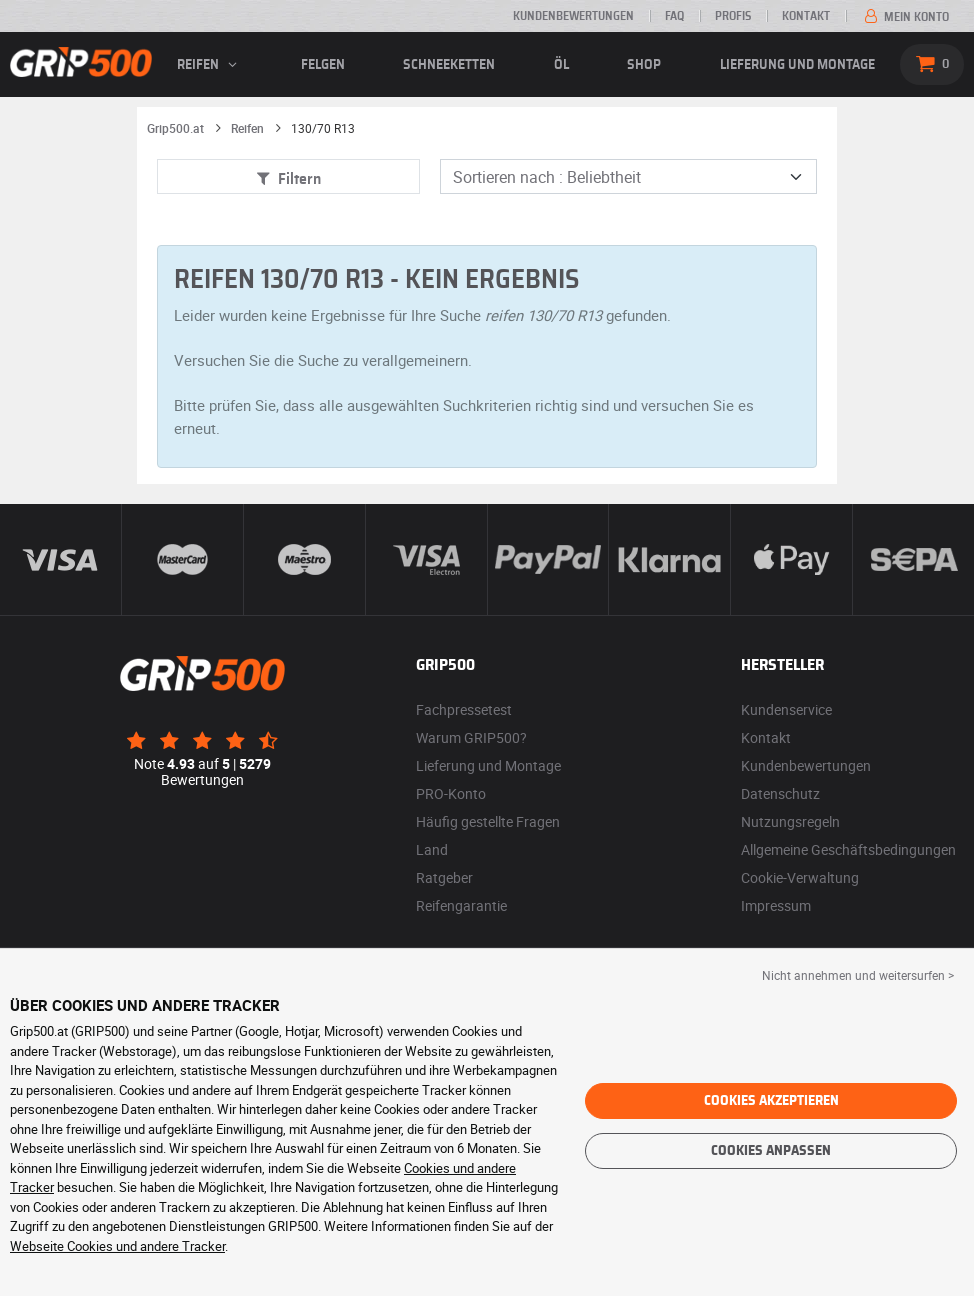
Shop (644, 65)
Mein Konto (905, 17)
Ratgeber (444, 877)
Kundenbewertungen (573, 16)
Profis (733, 16)
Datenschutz (780, 793)
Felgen (323, 65)
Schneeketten (449, 65)
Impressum (776, 905)
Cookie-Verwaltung (800, 877)
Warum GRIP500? (471, 737)
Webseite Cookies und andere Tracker (117, 1246)
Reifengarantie (461, 905)
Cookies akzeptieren (771, 1101)
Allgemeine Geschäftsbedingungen (848, 849)
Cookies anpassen (771, 1151)
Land (432, 849)
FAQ (674, 16)
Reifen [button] (209, 65)
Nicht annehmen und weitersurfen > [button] (858, 975)
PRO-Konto (451, 793)
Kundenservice (786, 709)
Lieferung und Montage (797, 65)
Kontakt (806, 16)
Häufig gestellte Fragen (488, 821)
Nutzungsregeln (790, 821)
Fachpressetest (464, 709)
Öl (561, 65)
